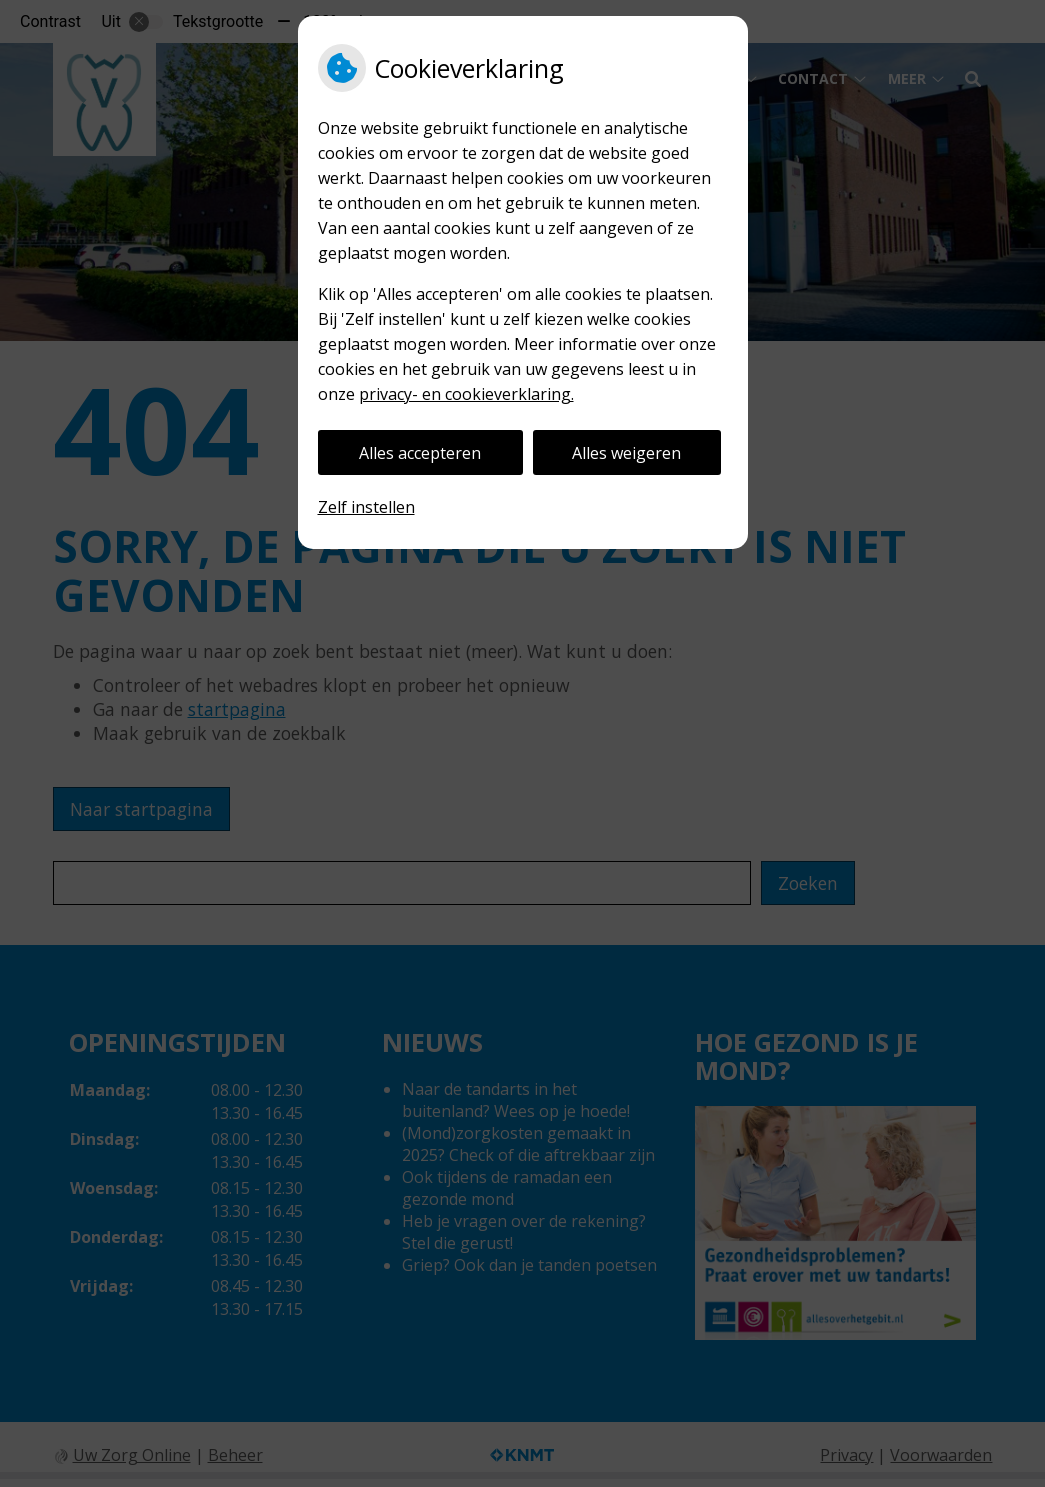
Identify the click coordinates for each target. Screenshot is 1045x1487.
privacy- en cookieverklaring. (466, 394)
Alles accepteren (420, 453)
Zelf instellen (366, 507)
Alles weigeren (626, 453)
